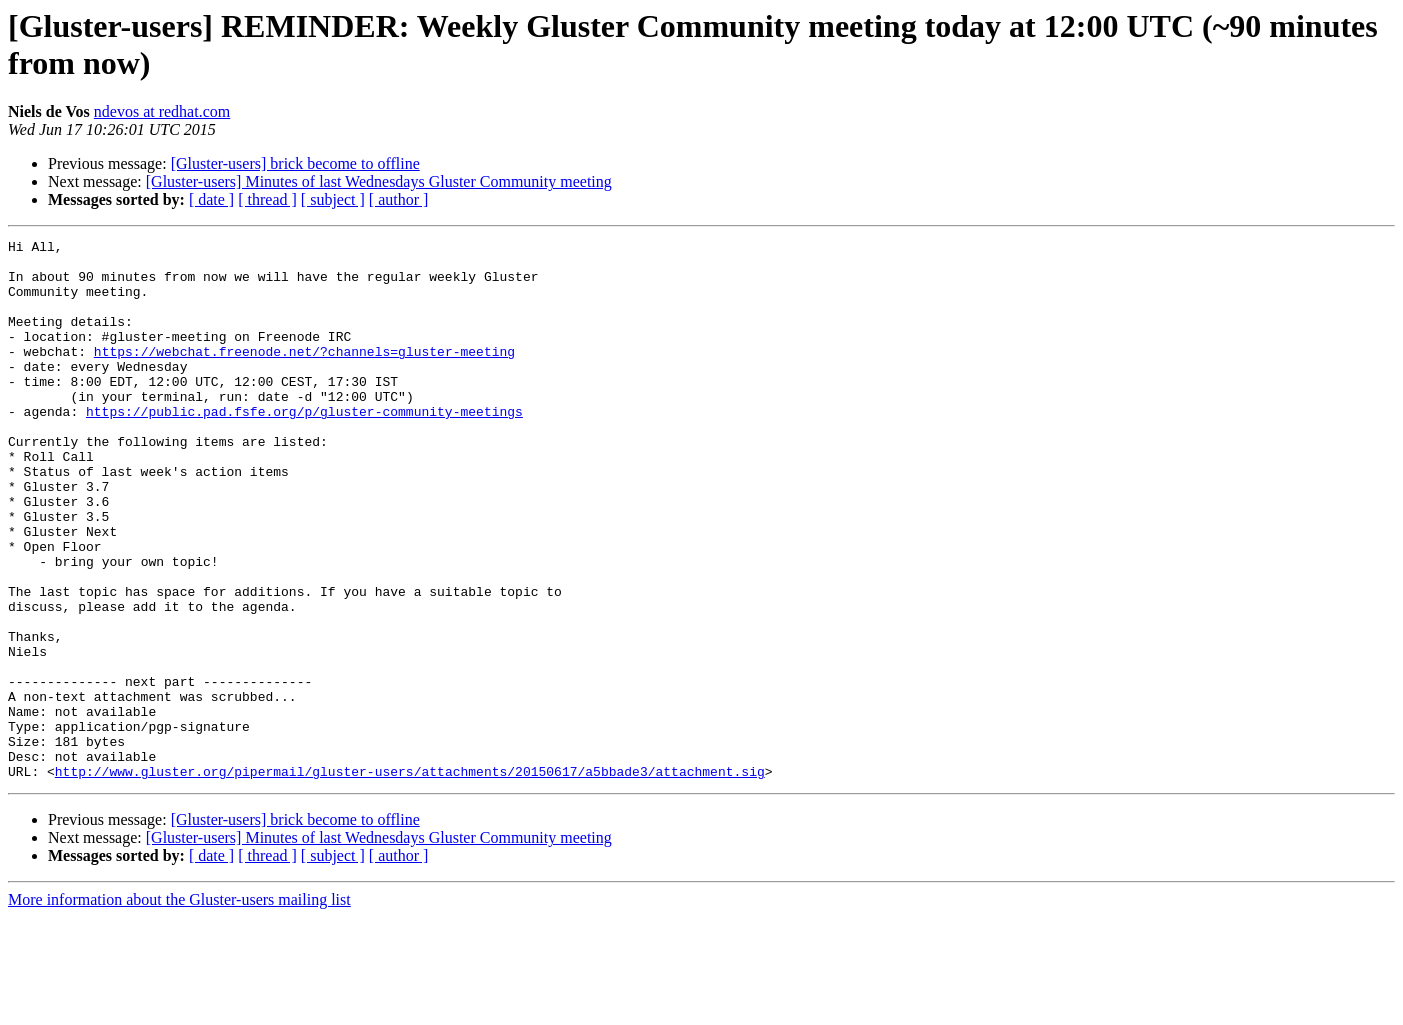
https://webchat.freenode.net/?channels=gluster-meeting (304, 375)
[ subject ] (333, 199)
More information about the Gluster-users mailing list (179, 1007)
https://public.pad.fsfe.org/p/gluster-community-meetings (304, 447)
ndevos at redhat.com (162, 111)
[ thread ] (267, 199)
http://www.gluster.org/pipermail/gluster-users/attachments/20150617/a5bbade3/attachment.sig (410, 879)
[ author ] (399, 199)
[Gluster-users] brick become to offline (295, 163)
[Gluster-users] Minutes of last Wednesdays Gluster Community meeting (379, 181)
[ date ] (211, 199)
